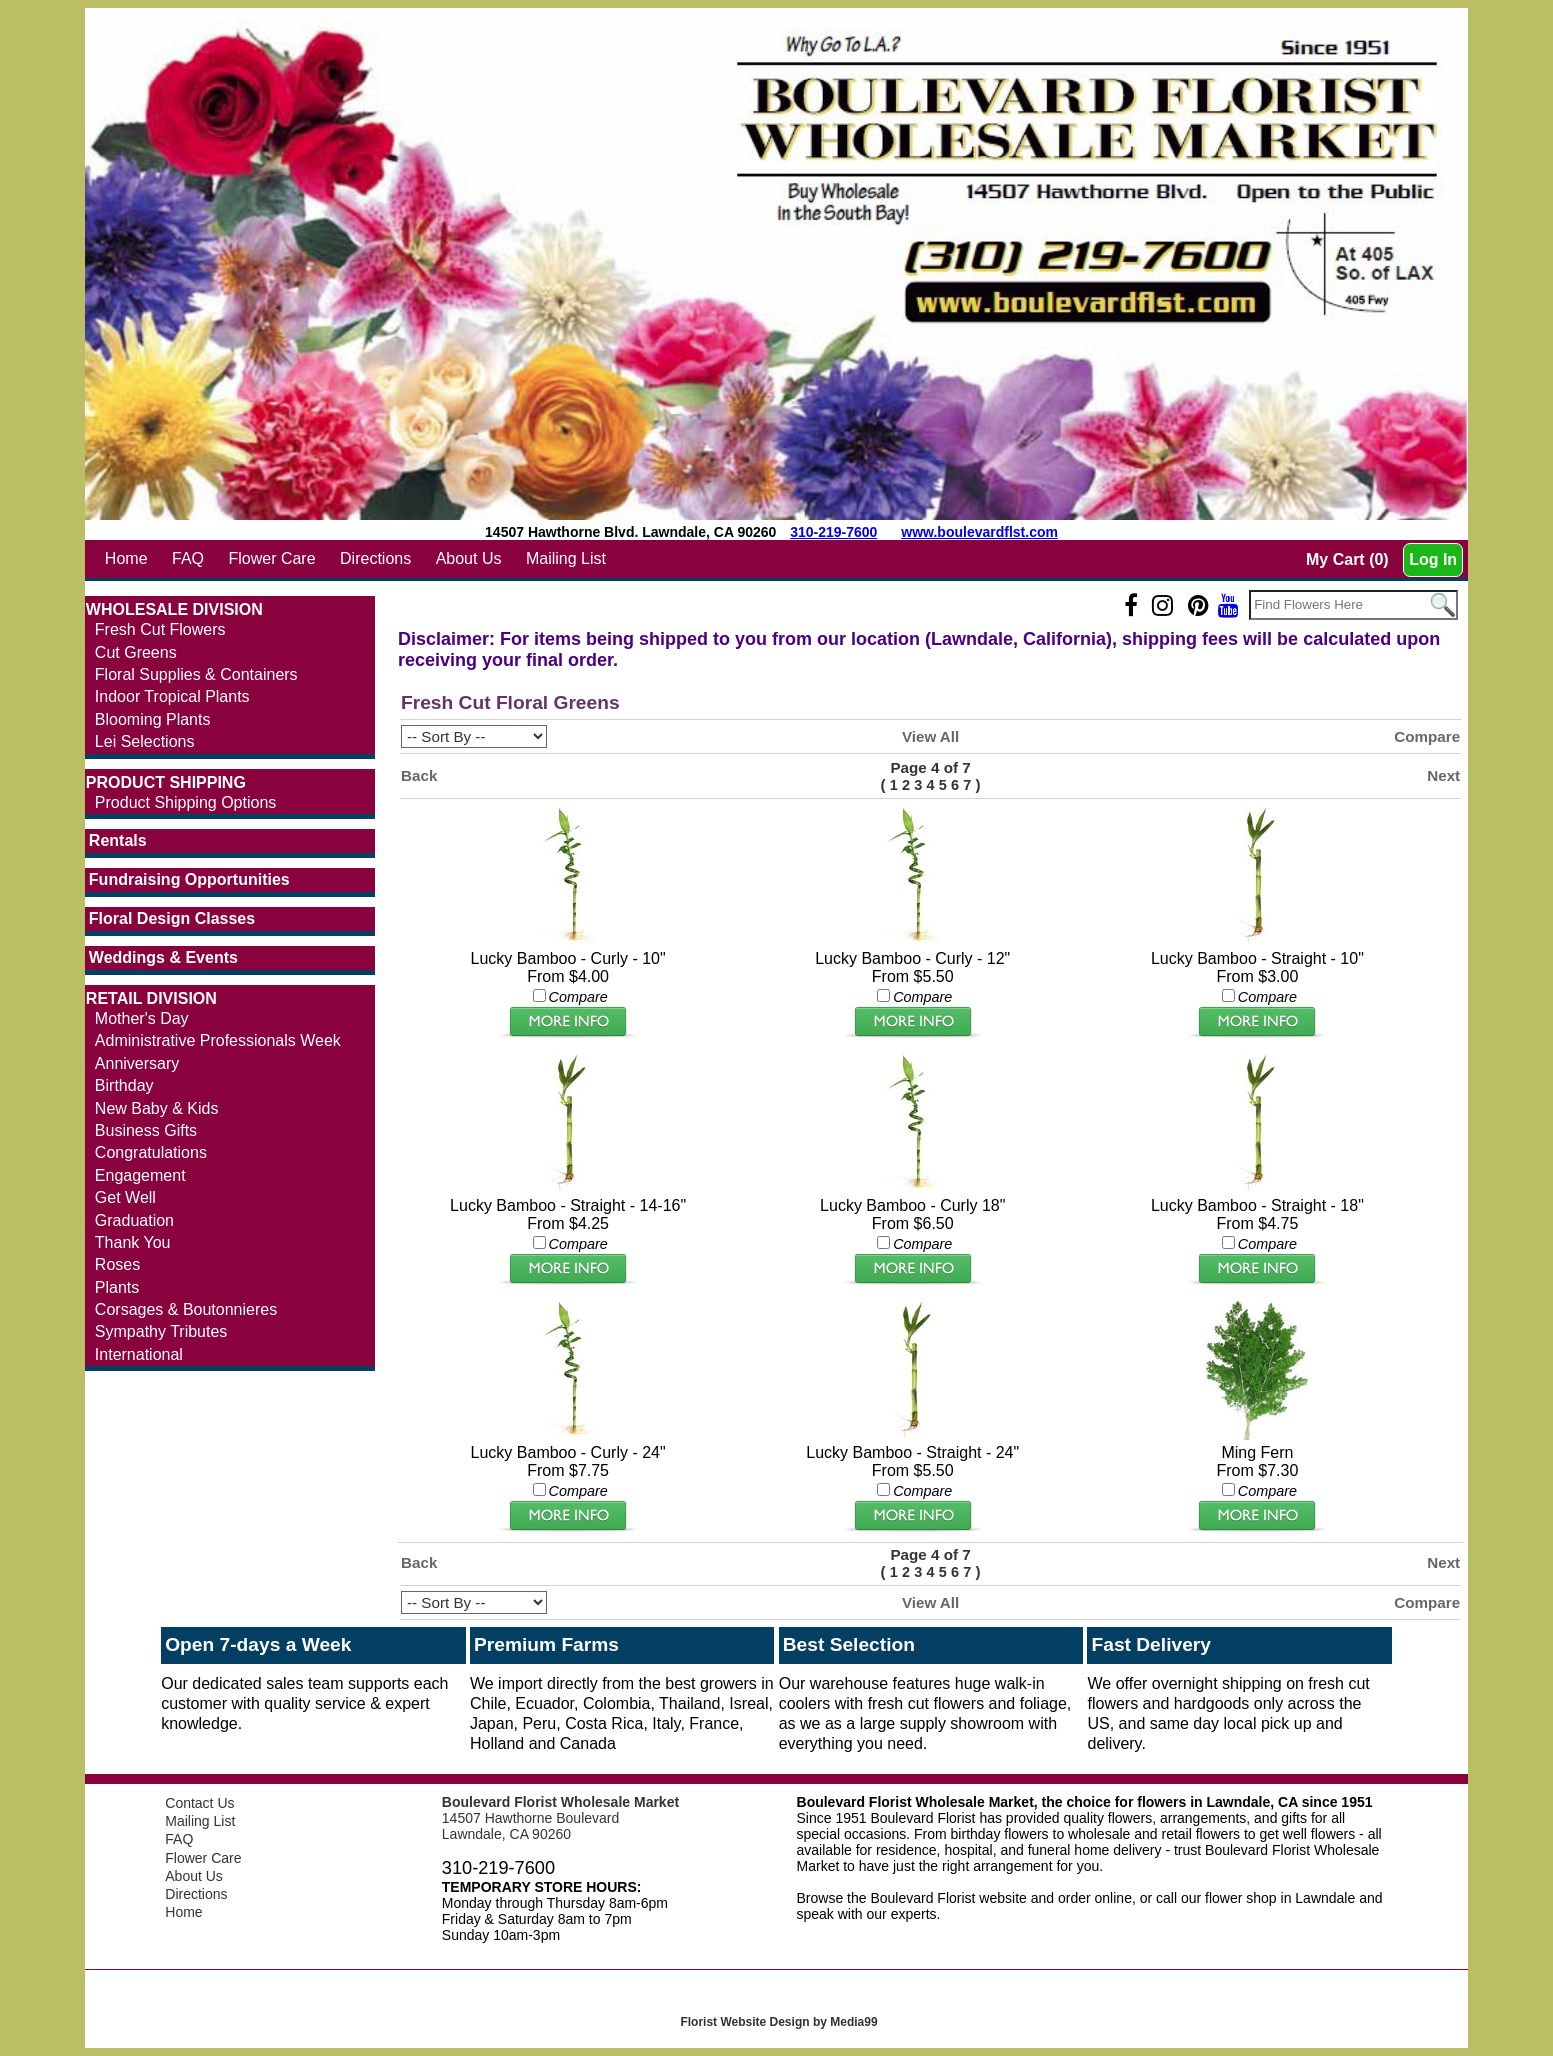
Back (419, 775)
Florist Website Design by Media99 (778, 2022)
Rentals (118, 840)
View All (930, 736)
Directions (375, 558)
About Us (469, 558)
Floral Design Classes (172, 918)
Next (1443, 775)
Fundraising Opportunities (189, 879)
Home (126, 558)
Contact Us (199, 1803)
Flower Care (271, 558)
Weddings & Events (163, 957)
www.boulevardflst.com (979, 532)
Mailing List (566, 558)
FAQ (188, 558)
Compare (1427, 736)
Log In (1433, 559)
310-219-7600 (833, 532)
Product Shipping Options (185, 802)
